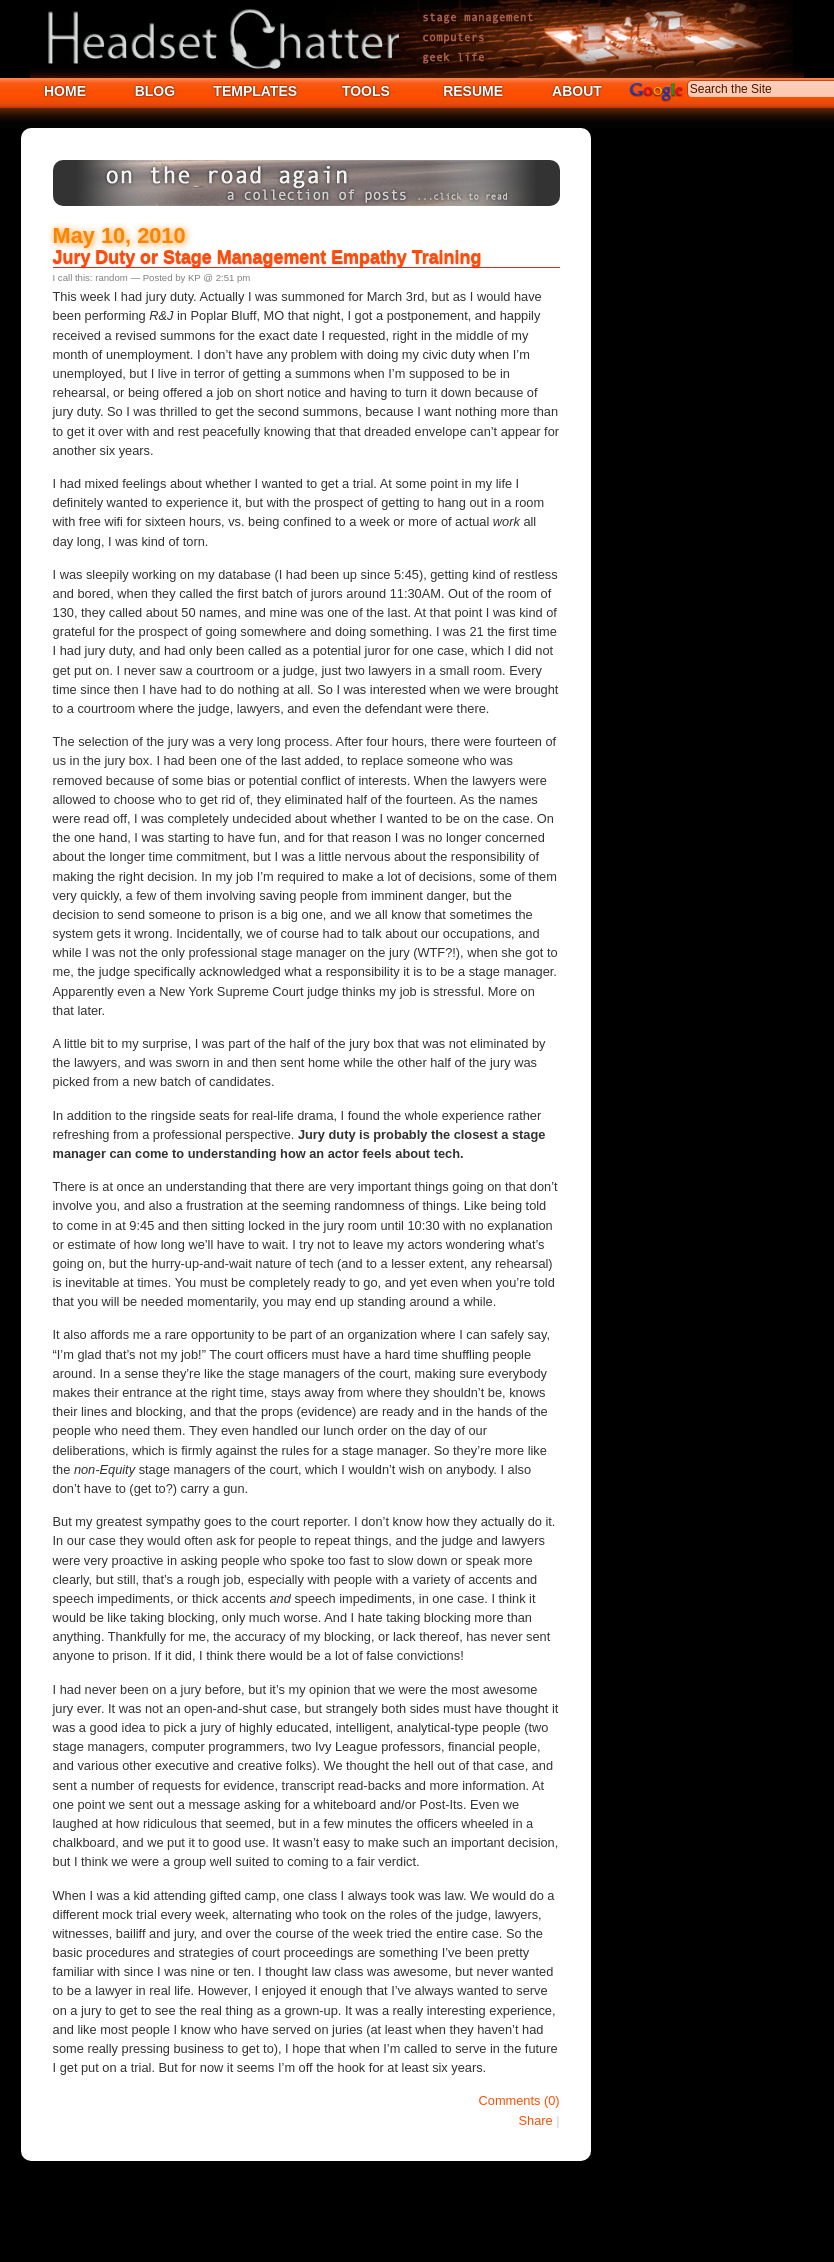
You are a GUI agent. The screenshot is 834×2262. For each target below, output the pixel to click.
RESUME (473, 91)
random (111, 277)
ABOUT (577, 91)
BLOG (155, 91)
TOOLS (366, 91)
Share (536, 2120)
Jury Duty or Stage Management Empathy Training (267, 257)
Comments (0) (519, 2100)
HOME (65, 91)
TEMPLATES (255, 91)
